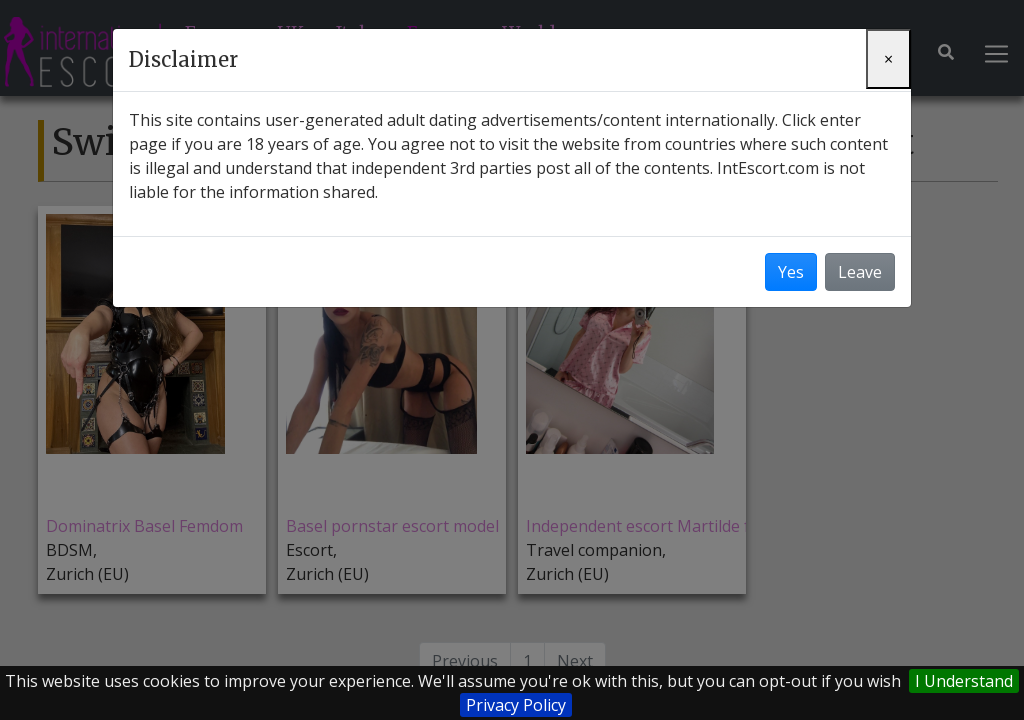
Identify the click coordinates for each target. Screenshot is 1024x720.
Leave (860, 272)
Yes (791, 272)
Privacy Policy (516, 705)
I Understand (964, 681)
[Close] (888, 59)
